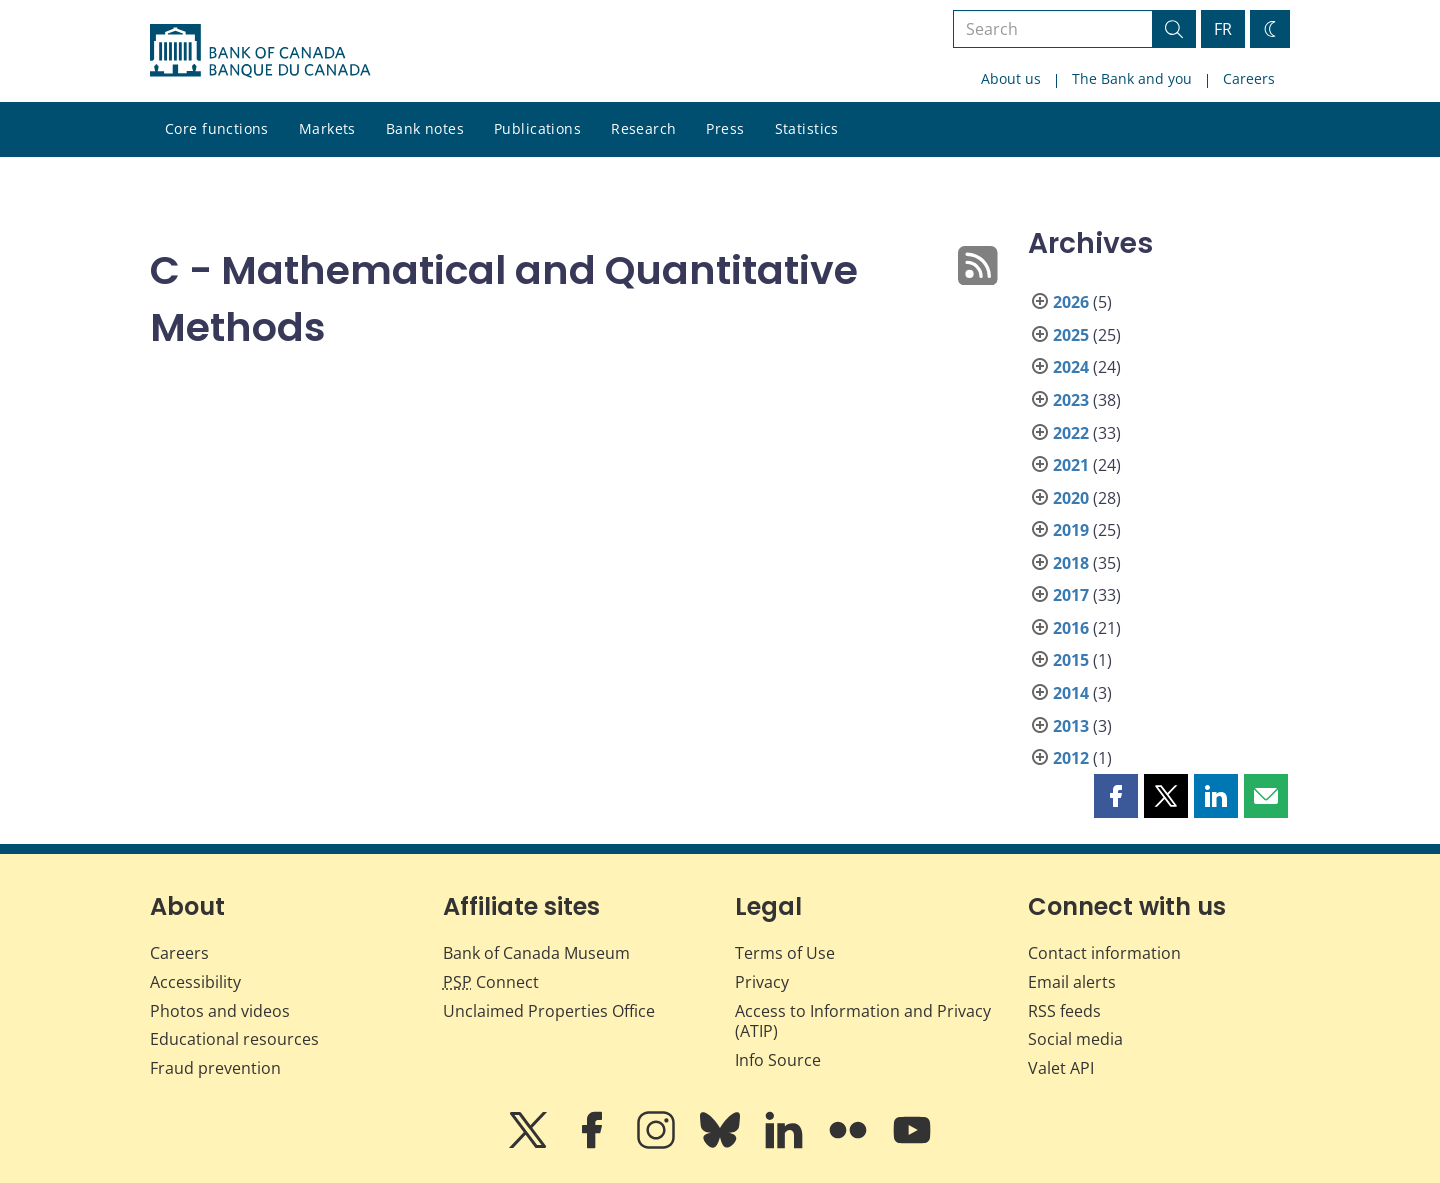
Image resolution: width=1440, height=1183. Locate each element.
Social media (1075, 1039)
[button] (1116, 796)
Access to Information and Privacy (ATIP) (863, 1021)
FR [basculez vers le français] (1223, 29)
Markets (327, 128)
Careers (1249, 78)
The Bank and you (1132, 78)
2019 (1071, 530)
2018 (1071, 563)
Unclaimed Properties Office (549, 1011)
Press (725, 128)
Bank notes (425, 128)
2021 (1071, 465)
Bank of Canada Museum (536, 953)
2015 (1071, 660)
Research (643, 128)
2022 (1071, 433)
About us (1011, 78)
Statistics (807, 128)
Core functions (217, 128)
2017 (1071, 595)
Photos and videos (220, 1011)
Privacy (762, 982)
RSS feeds (1064, 1011)
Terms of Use (785, 953)
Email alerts (1072, 982)
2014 (1071, 693)
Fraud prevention (215, 1068)
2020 (1071, 498)
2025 (1071, 335)
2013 (1071, 726)
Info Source (778, 1060)
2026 (1071, 302)
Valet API (1061, 1068)
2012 (1071, 758)
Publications (537, 128)
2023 (1071, 400)
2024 (1071, 367)
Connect (491, 982)
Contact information (1104, 953)
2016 (1071, 628)
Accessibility (195, 982)
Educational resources (234, 1039)
